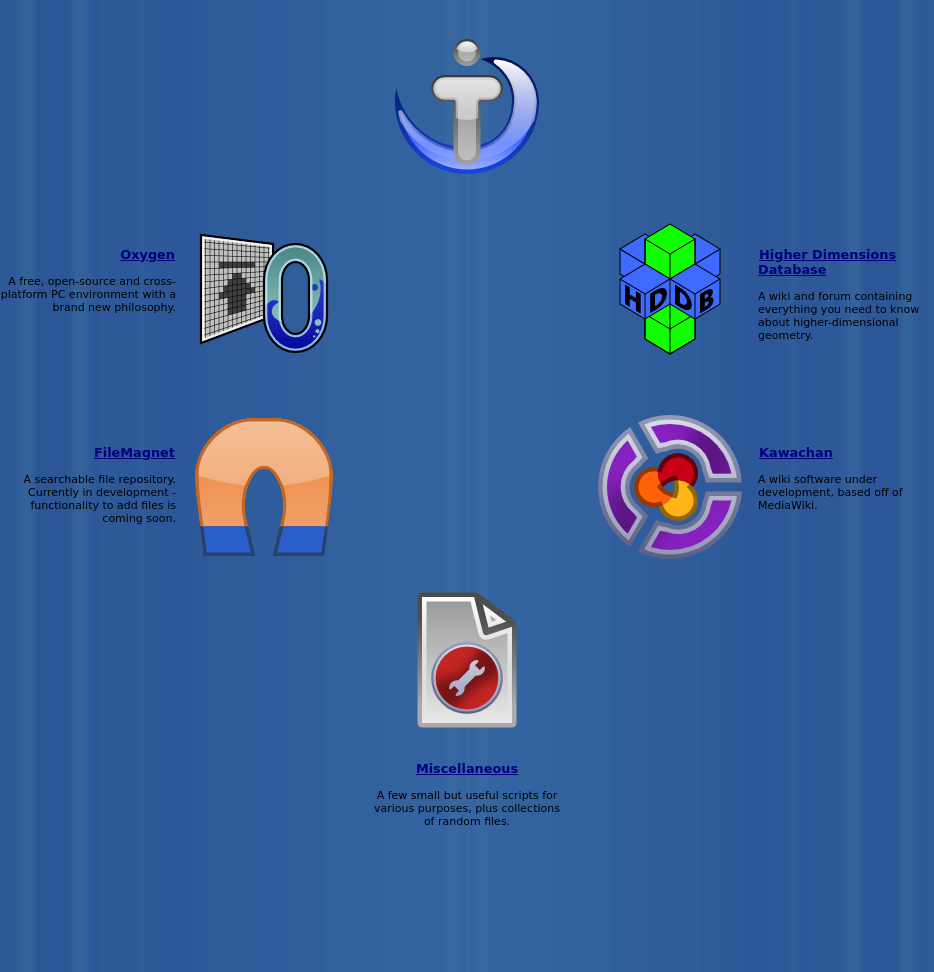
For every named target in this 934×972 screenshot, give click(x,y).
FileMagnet (134, 452)
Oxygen (147, 254)
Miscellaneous (467, 768)
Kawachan (796, 452)
